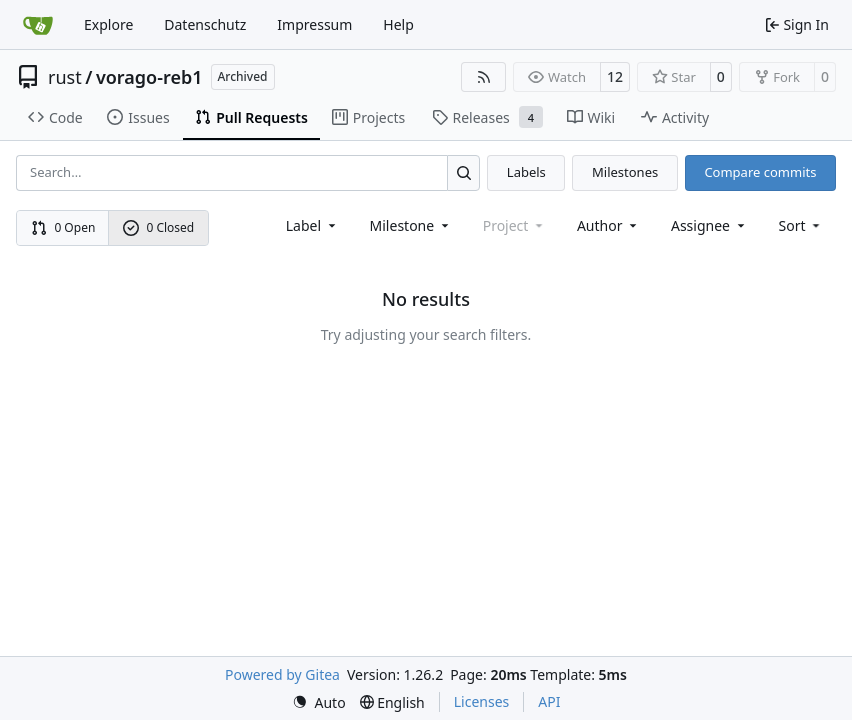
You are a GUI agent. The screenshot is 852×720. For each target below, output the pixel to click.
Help (398, 24)
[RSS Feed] (484, 77)
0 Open (63, 227)
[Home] (38, 25)
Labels (526, 172)
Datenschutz (205, 24)
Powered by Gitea (282, 674)
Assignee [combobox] (709, 225)
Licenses (482, 701)
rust (65, 77)
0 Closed (159, 227)
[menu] (801, 225)
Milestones (625, 172)
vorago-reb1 (149, 77)
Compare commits (760, 172)
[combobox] (312, 225)
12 (615, 76)
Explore (108, 24)
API (549, 701)
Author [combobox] (608, 225)
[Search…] (463, 172)
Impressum (314, 24)
